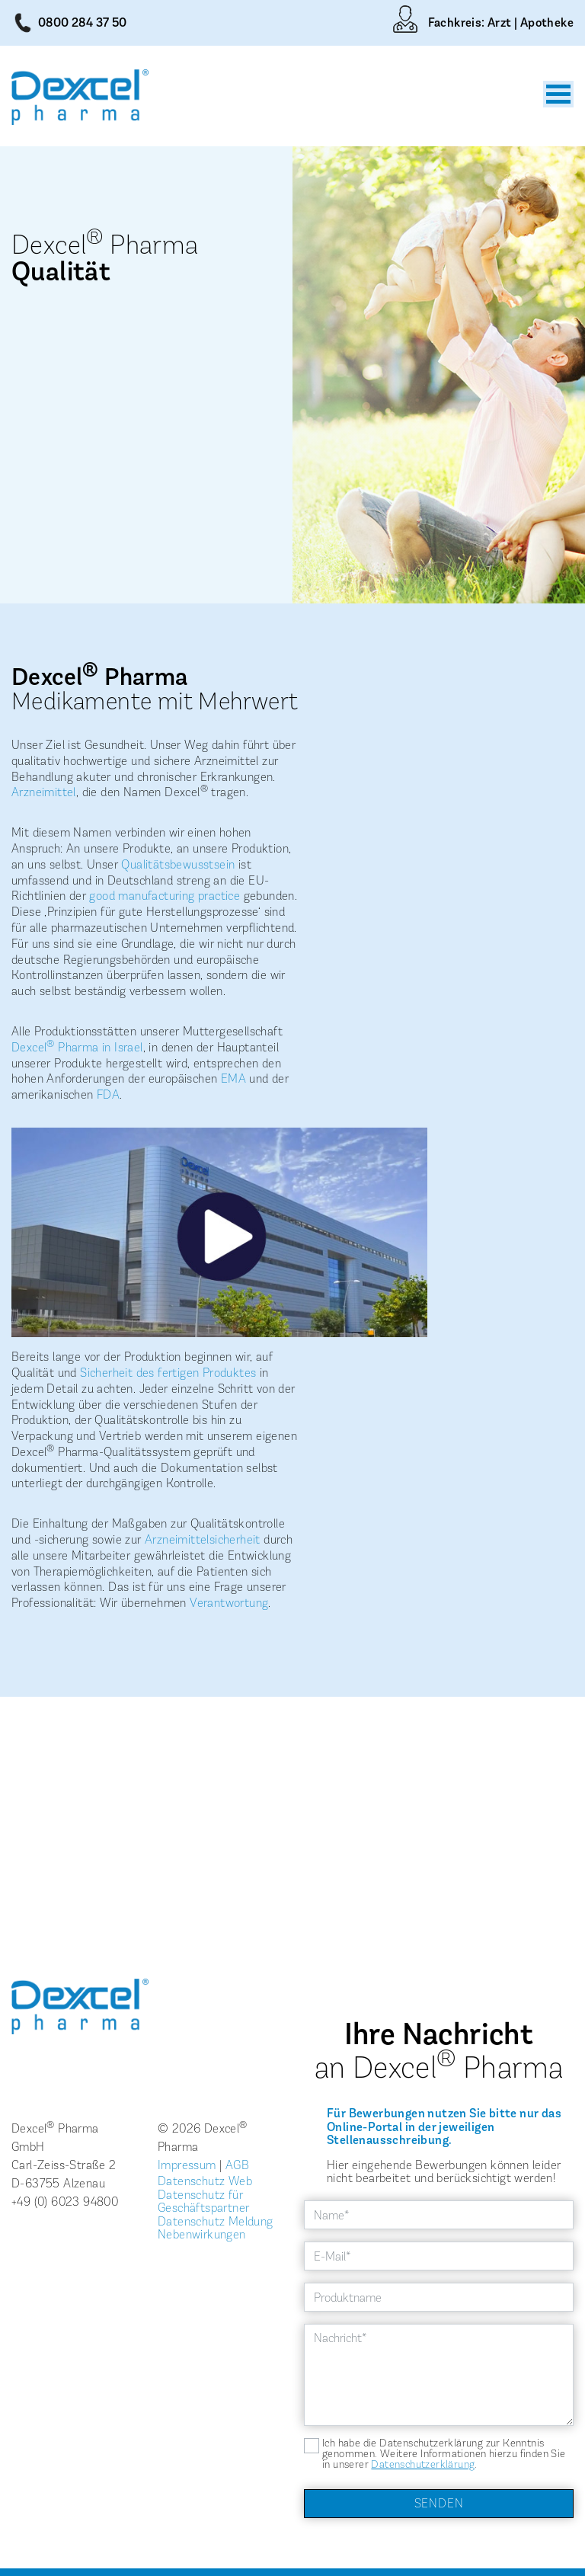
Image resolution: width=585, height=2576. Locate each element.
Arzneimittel (43, 792)
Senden (439, 2503)
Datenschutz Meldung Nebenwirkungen (215, 2228)
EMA (233, 1078)
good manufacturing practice (164, 895)
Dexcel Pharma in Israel (77, 1047)
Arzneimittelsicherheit (203, 1539)
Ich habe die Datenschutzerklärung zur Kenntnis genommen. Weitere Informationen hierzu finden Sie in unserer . (444, 2454)
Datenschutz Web (205, 2181)
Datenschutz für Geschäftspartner (203, 2201)
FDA (108, 1094)
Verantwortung (229, 1602)
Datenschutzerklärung (423, 2464)
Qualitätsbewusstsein (178, 864)
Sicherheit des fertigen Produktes (168, 1372)
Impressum (187, 2165)
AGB (237, 2165)
